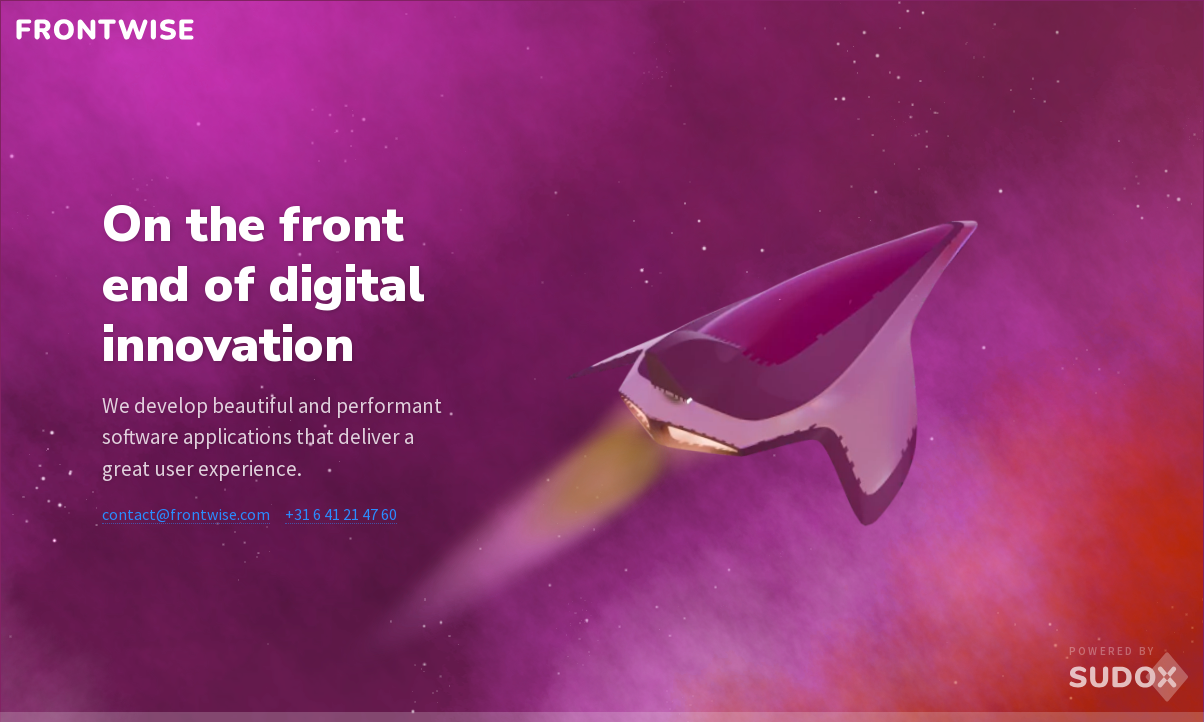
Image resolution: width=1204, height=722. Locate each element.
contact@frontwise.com (186, 514)
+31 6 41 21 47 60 (341, 514)
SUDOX (1129, 677)
